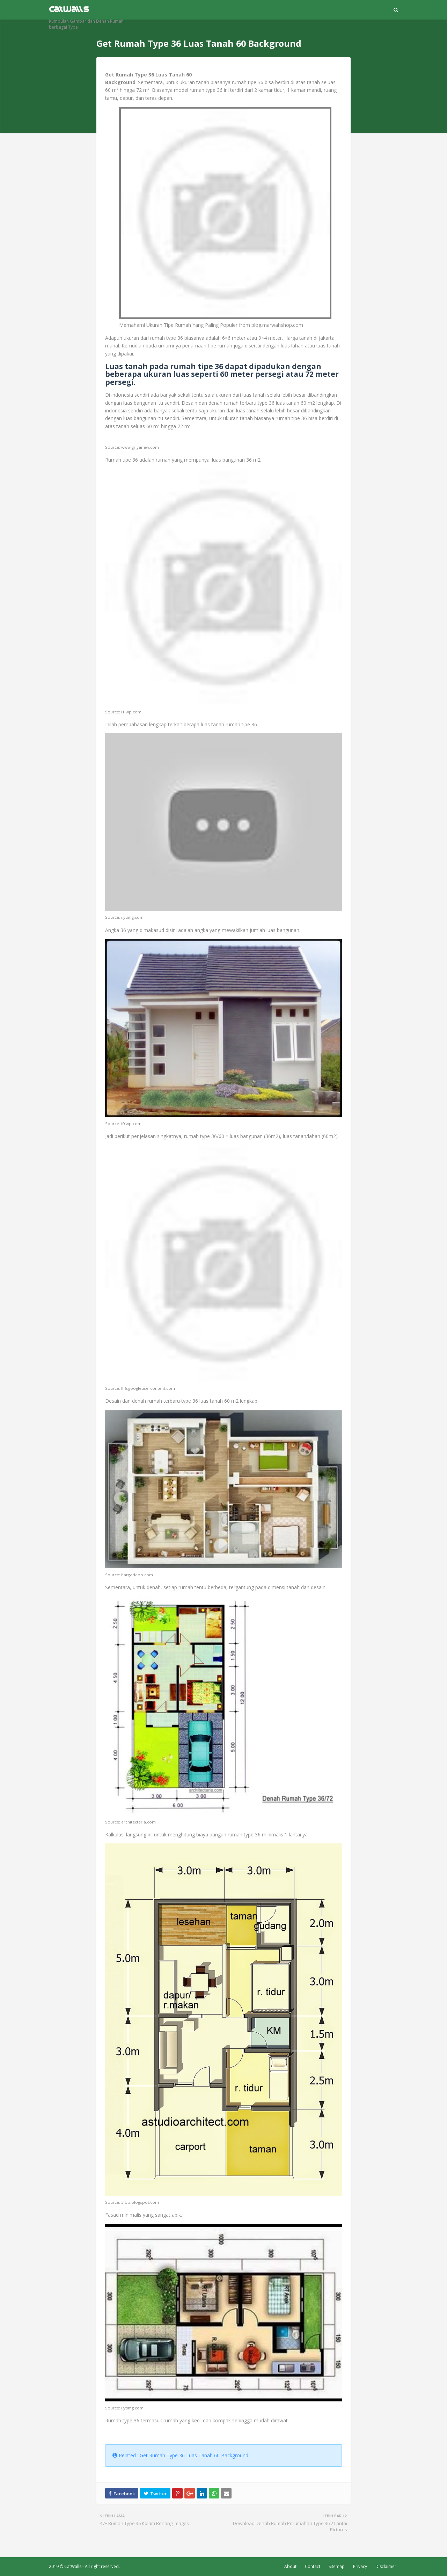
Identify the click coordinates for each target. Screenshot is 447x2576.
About (290, 2566)
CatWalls (72, 2566)
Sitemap (337, 2566)
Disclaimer (385, 2566)
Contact (312, 2566)
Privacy (360, 2566)
